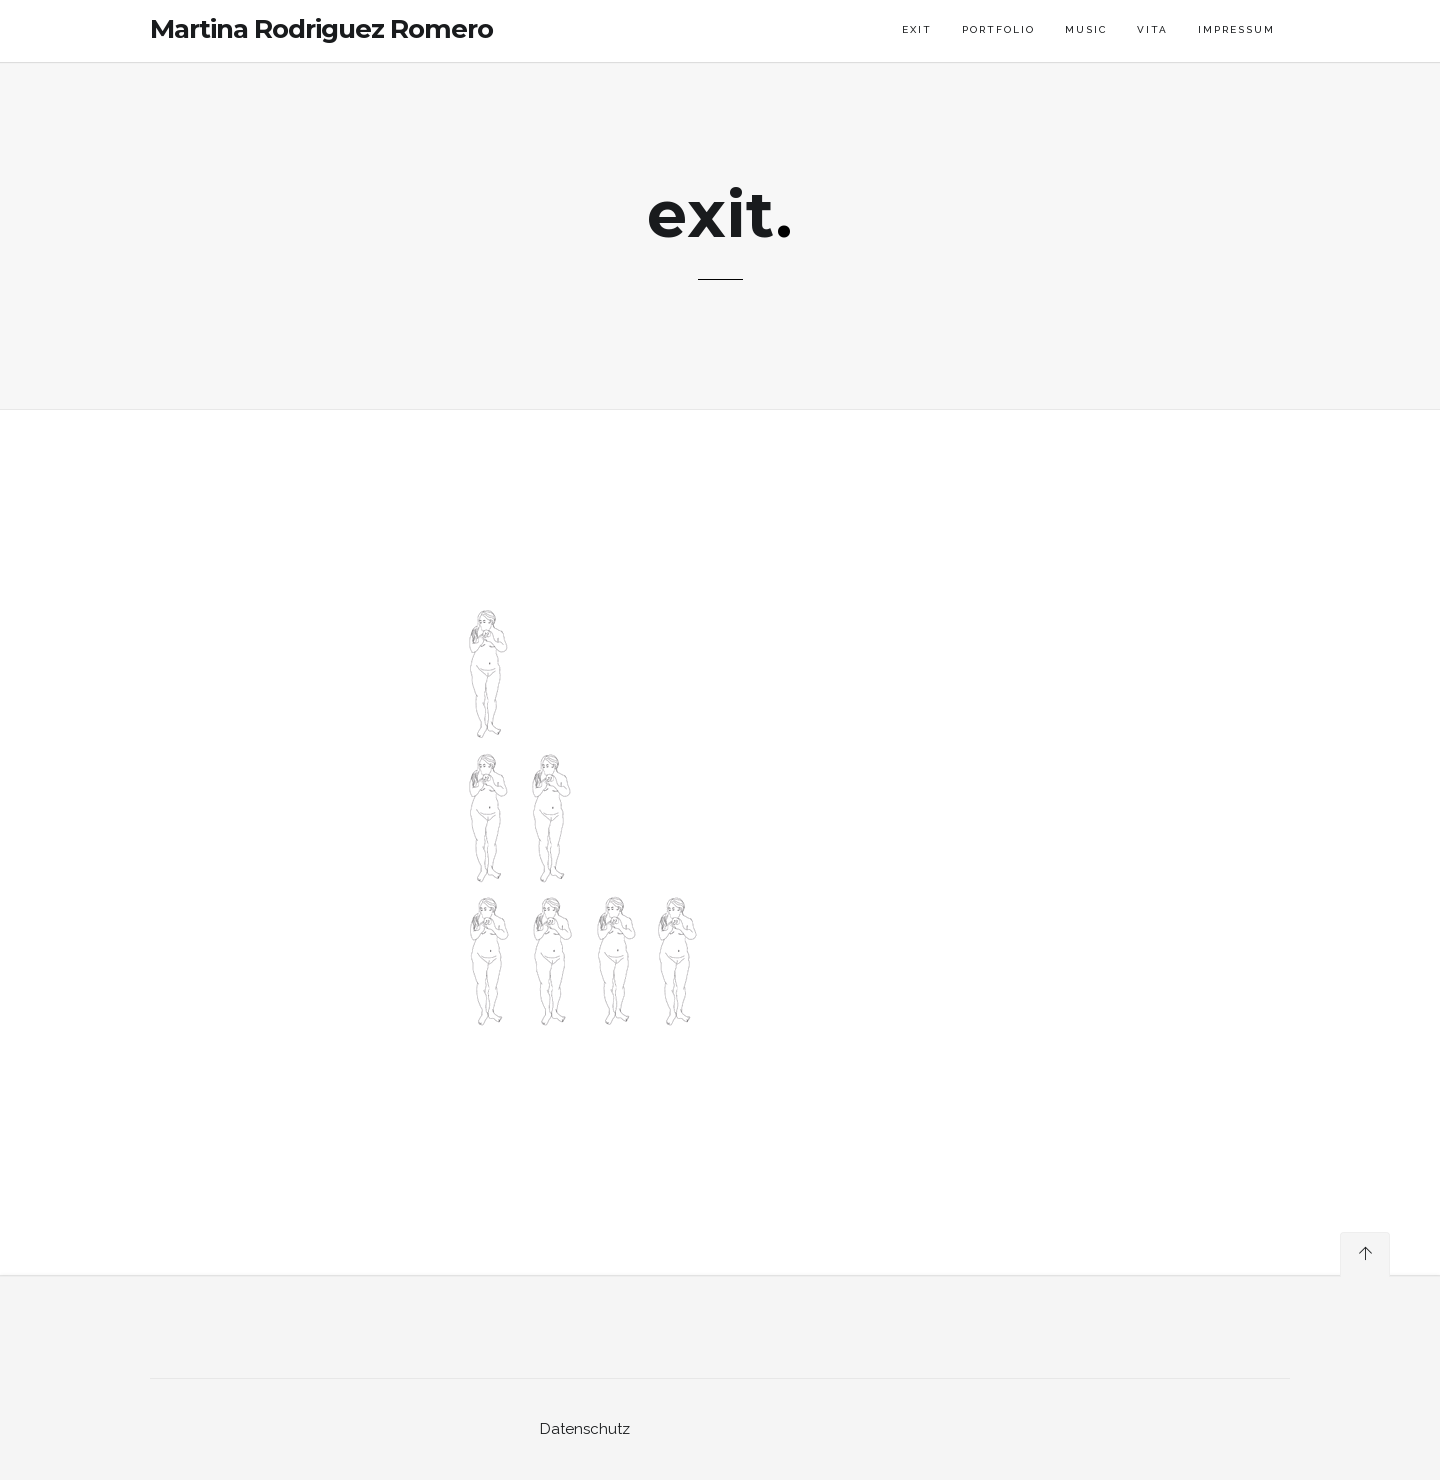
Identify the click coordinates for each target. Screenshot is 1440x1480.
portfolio (998, 29)
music (1086, 29)
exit (917, 29)
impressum (1236, 29)
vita (1152, 29)
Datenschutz (585, 1429)
